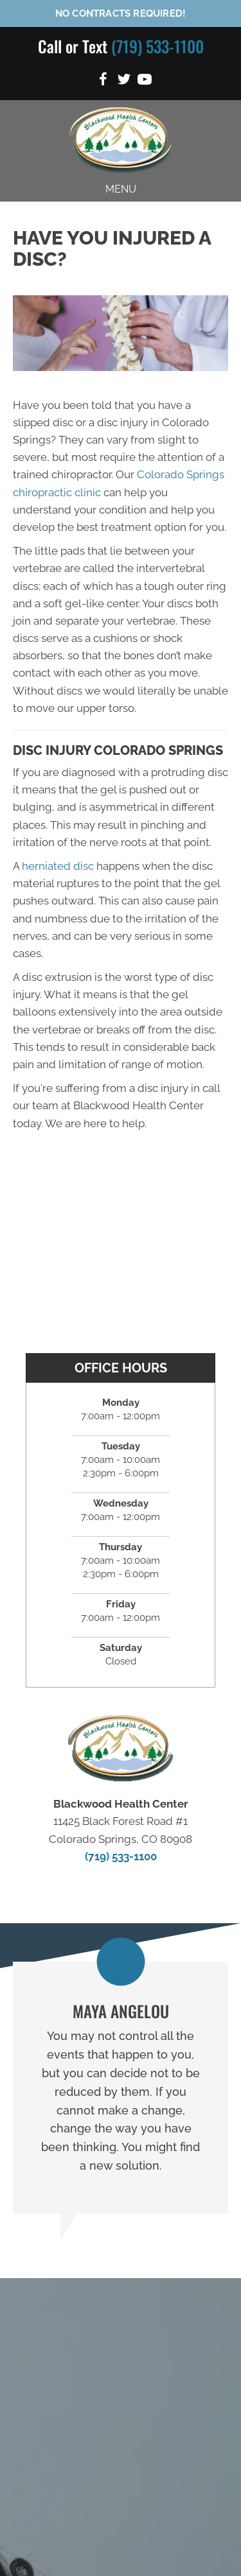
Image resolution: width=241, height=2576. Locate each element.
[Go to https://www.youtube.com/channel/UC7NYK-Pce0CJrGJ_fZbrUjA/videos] (145, 81)
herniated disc (58, 866)
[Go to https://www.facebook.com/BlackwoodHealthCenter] (103, 81)
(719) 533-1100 (157, 46)
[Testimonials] (120, 2088)
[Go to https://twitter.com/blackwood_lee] (124, 81)
